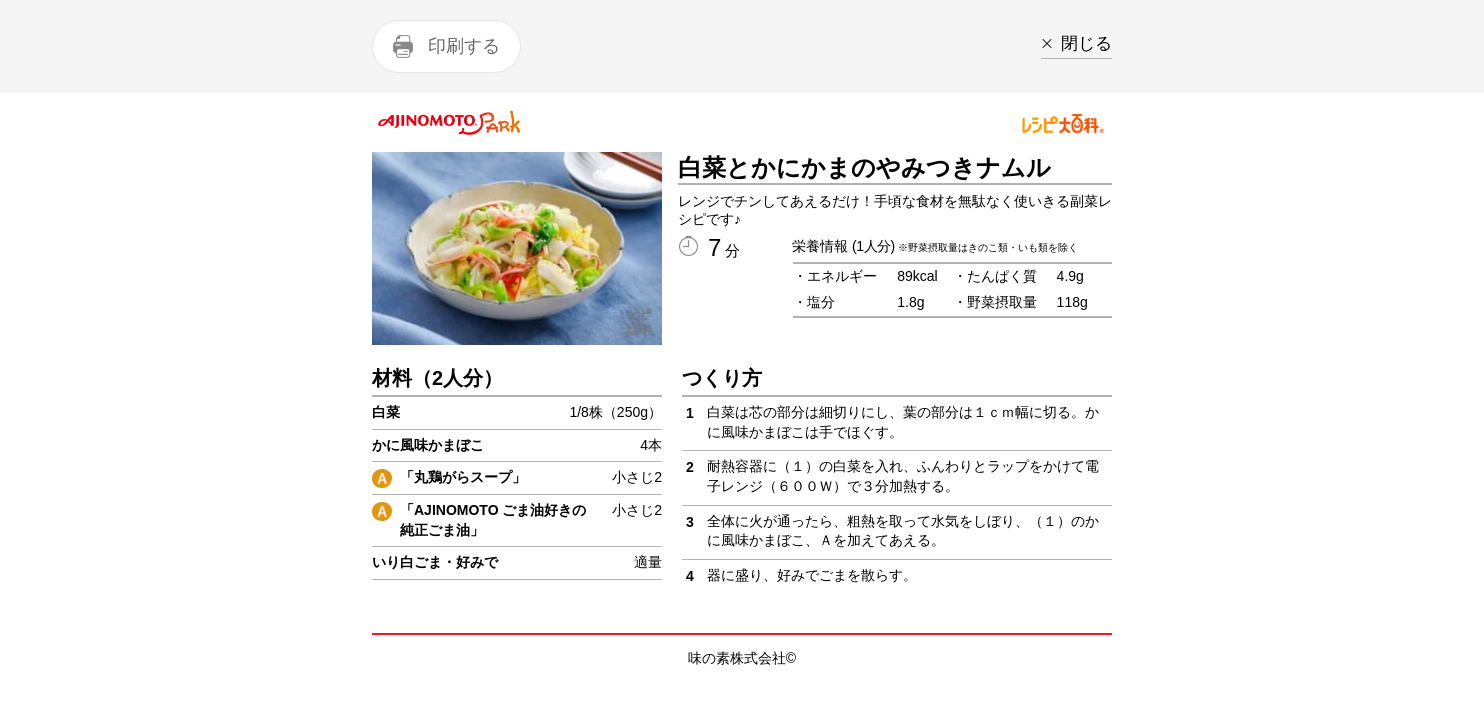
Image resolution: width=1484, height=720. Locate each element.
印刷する (464, 46)
